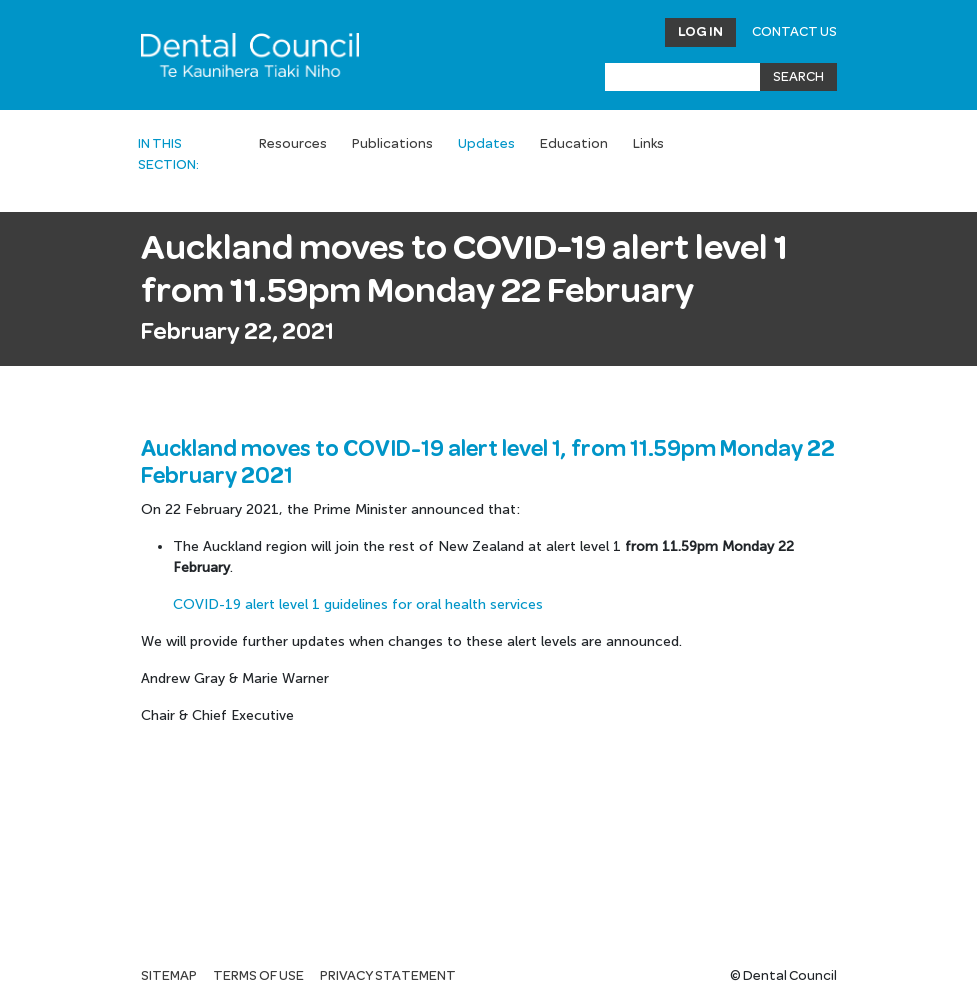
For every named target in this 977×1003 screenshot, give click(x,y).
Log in (700, 32)
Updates (486, 144)
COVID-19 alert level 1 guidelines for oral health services (358, 604)
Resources (293, 144)
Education (574, 144)
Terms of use (258, 976)
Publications (392, 144)
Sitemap (169, 976)
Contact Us (794, 32)
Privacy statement (388, 976)
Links (648, 144)
